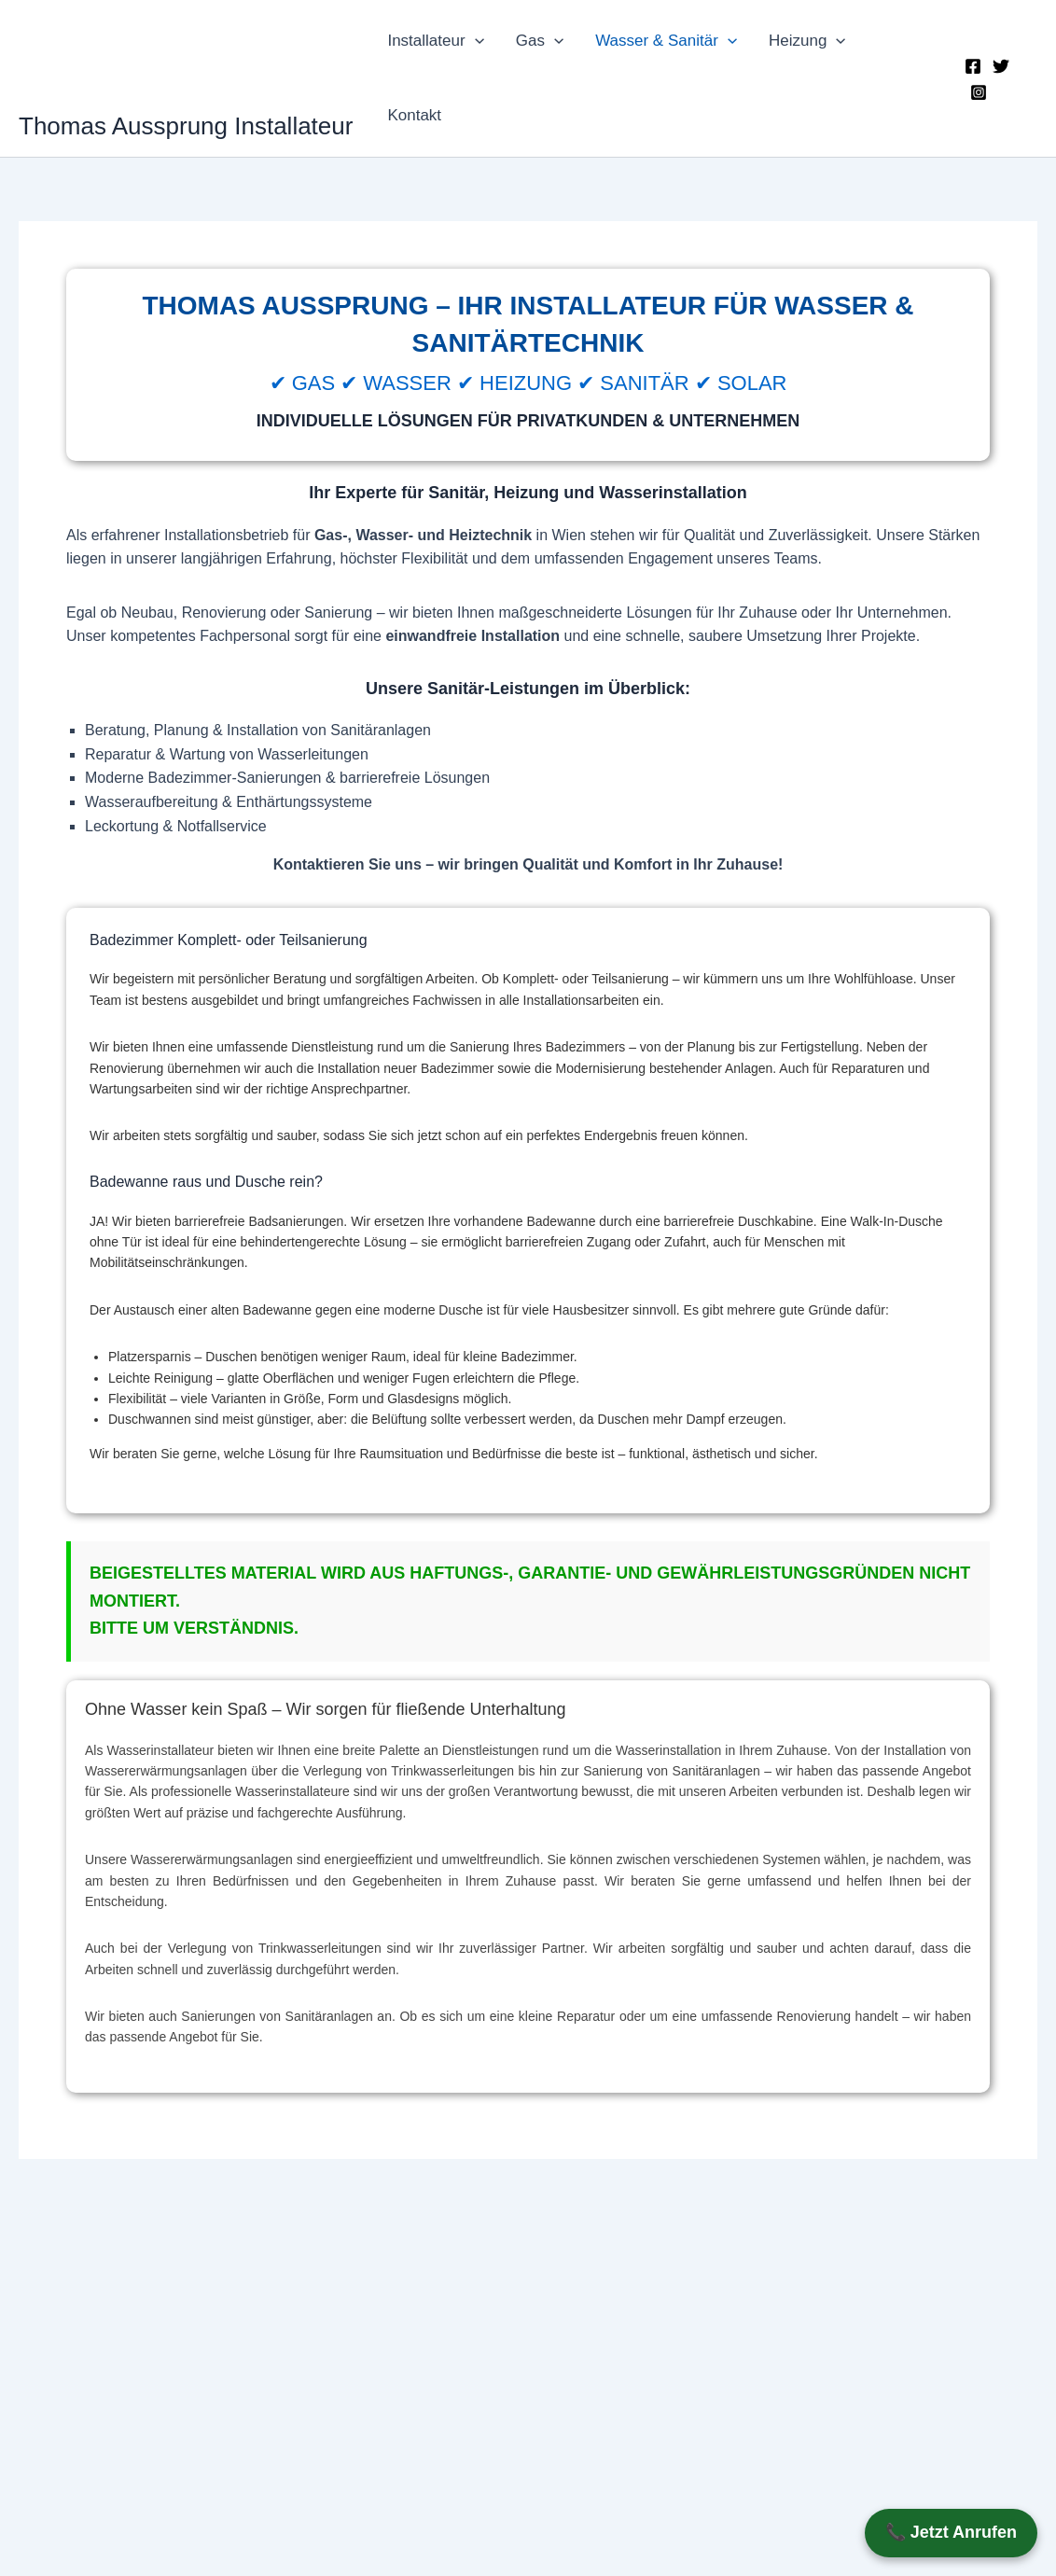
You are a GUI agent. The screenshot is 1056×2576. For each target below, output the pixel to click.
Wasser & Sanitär (666, 41)
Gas (539, 41)
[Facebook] (973, 66)
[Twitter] (1001, 66)
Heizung (807, 41)
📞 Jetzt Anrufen (951, 2532)
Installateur (435, 41)
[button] (474, 41)
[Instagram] (978, 92)
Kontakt (414, 115)
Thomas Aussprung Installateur (186, 126)
